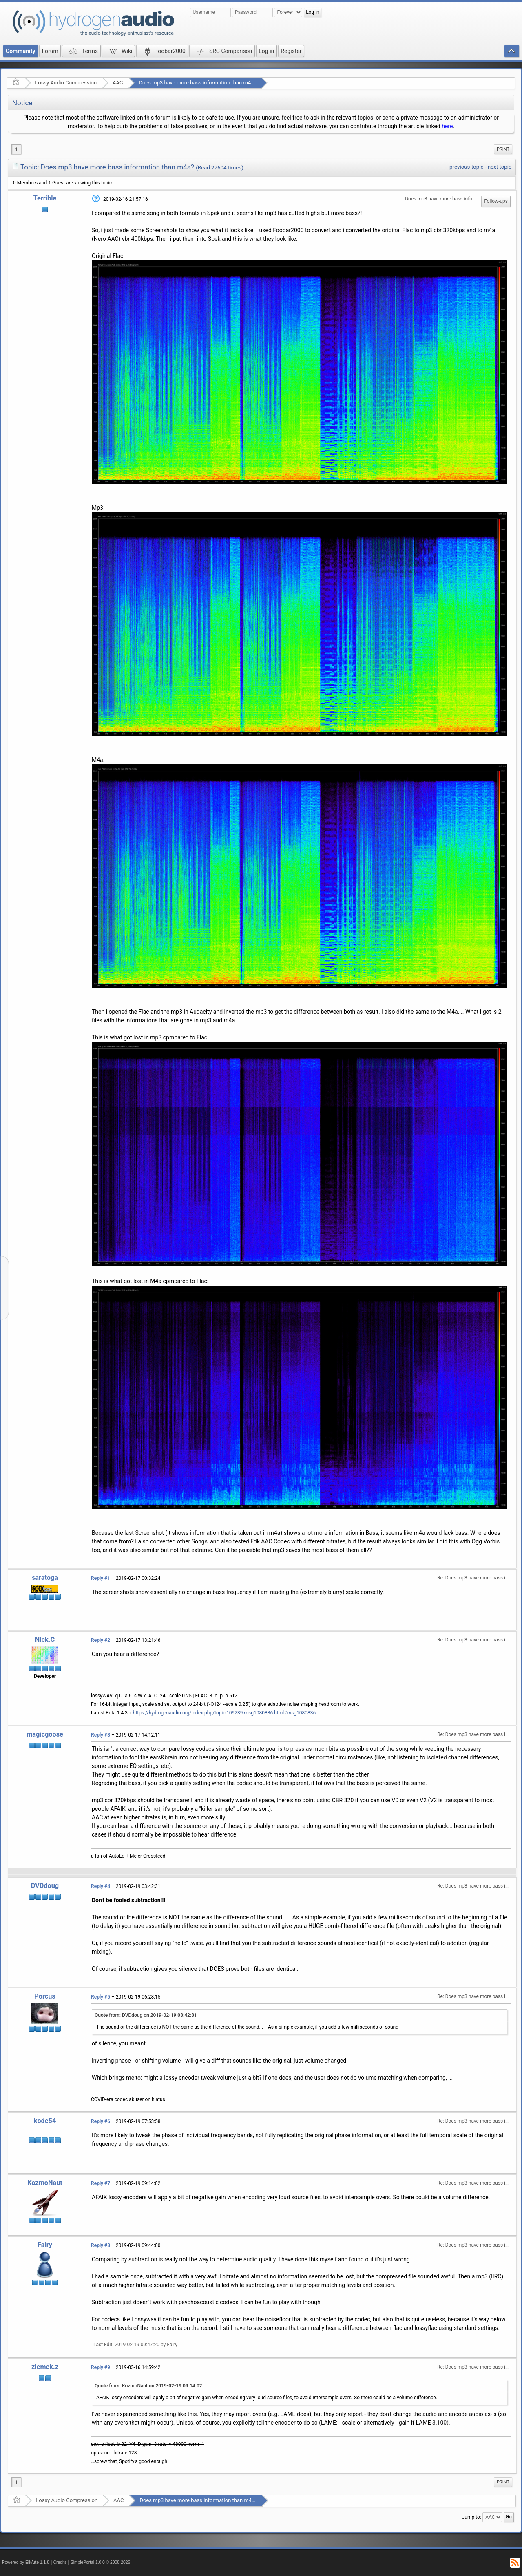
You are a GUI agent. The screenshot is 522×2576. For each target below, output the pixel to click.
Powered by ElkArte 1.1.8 (25, 2562)
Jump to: (471, 2517)
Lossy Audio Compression (66, 83)
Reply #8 (100, 2245)
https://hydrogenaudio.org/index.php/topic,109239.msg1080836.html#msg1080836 (224, 1713)
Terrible (45, 198)
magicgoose (45, 1734)
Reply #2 (100, 1640)
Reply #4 (100, 1886)
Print (503, 149)
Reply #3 (100, 1735)
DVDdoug (45, 1886)
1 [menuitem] (16, 149)
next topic (499, 167)
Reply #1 (100, 1578)
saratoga (45, 1577)
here (447, 126)
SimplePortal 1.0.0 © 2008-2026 (100, 2562)
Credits (60, 2562)
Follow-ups (496, 201)
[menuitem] (503, 149)
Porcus (44, 1996)
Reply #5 (100, 1997)
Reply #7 (100, 2183)
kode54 (45, 2121)
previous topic (466, 167)
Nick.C (45, 1639)
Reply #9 (100, 2367)
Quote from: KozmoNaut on (148, 2386)
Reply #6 (100, 2121)
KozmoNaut (44, 2183)
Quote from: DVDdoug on (146, 2015)
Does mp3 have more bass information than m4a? (197, 83)
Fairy (45, 2245)
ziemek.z (44, 2367)
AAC (118, 83)
